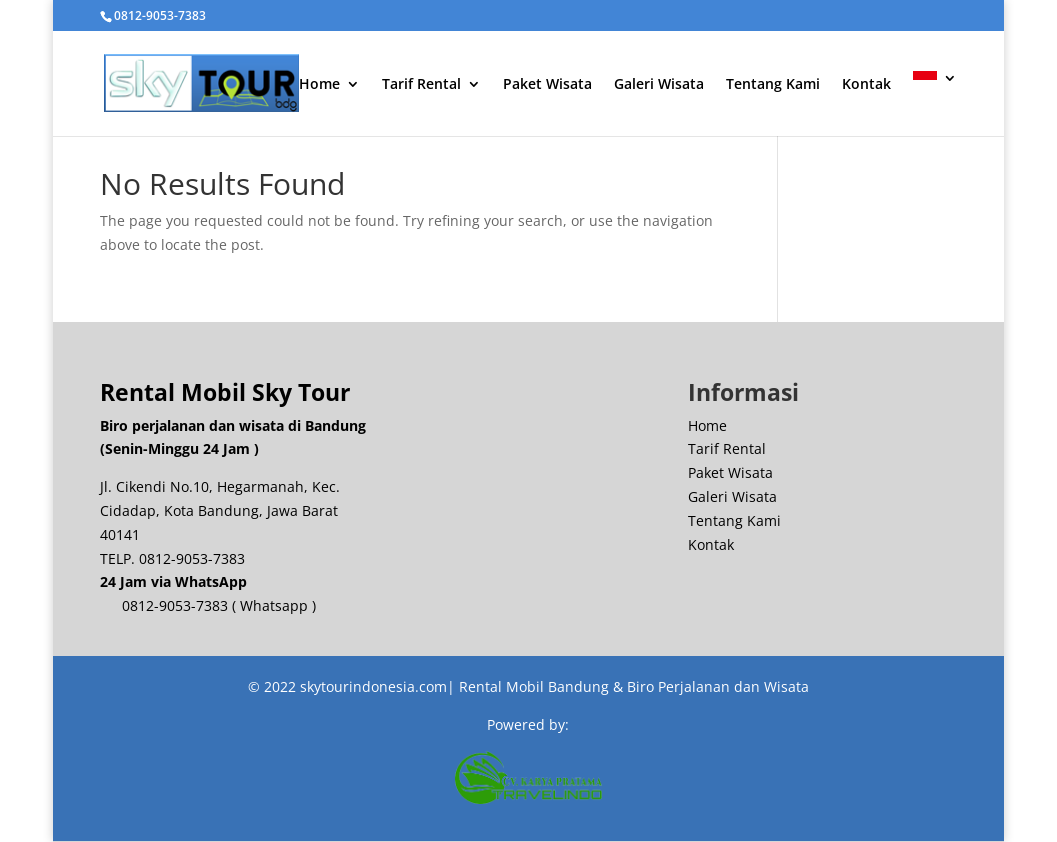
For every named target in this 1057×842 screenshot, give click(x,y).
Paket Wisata (547, 89)
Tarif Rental (421, 89)
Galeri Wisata (659, 89)
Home (319, 89)
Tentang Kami (773, 89)
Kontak (866, 89)
